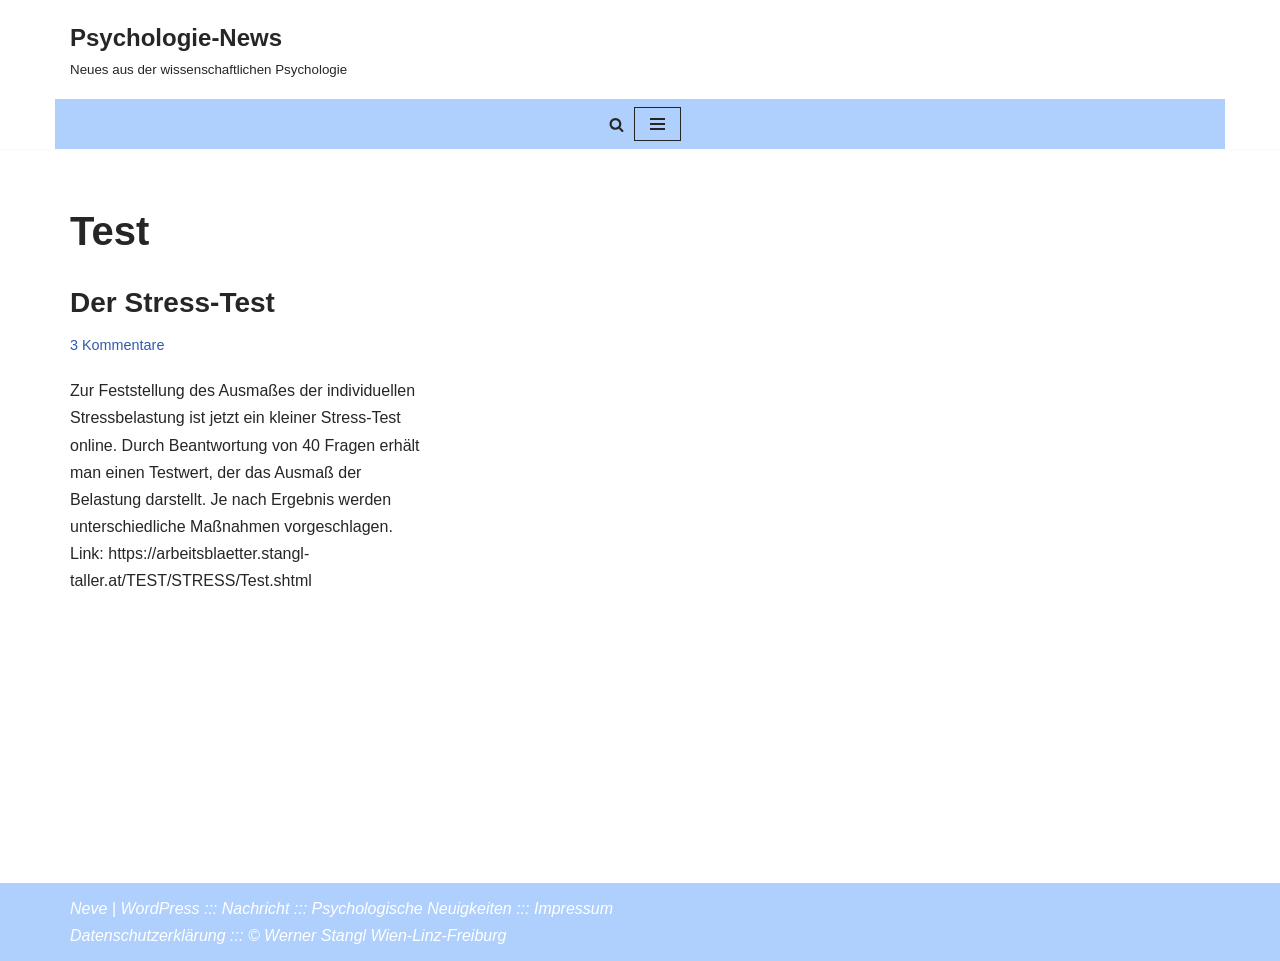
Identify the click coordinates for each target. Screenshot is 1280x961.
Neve (88, 908)
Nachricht (256, 908)
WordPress (159, 908)
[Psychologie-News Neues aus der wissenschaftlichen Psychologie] (208, 49)
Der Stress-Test (172, 302)
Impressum (573, 908)
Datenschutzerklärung (148, 935)
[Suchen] (616, 124)
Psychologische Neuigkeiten (412, 908)
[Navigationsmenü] (657, 124)
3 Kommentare (117, 345)
